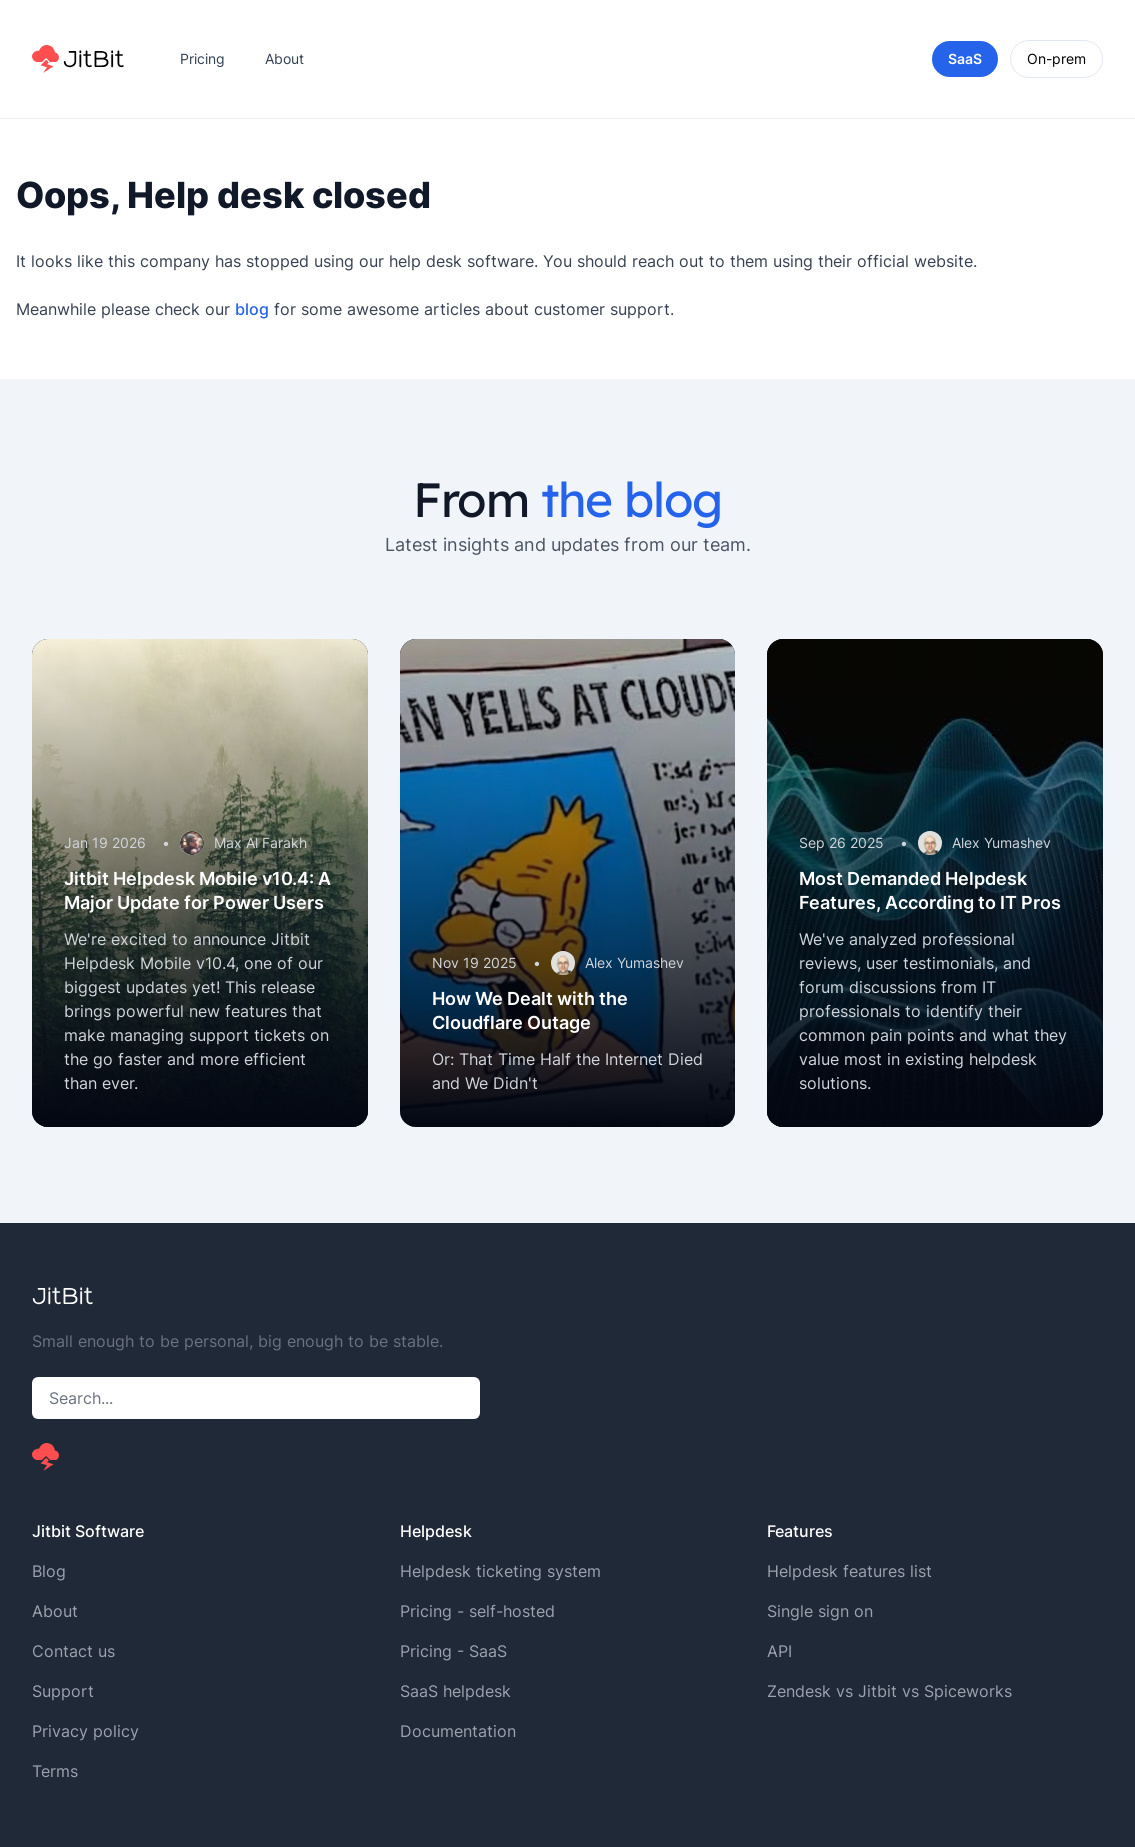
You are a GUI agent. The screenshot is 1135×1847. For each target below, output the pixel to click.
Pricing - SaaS (453, 1651)
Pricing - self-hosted (477, 1611)
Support (63, 1691)
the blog (631, 499)
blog (252, 309)
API (779, 1651)
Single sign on (820, 1611)
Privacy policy (85, 1731)
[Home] (78, 59)
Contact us (73, 1651)
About (284, 58)
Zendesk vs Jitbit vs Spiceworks (889, 1691)
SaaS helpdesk (455, 1691)
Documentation (458, 1731)
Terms (55, 1771)
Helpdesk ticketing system (500, 1571)
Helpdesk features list (849, 1571)
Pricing (202, 58)
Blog (49, 1571)
